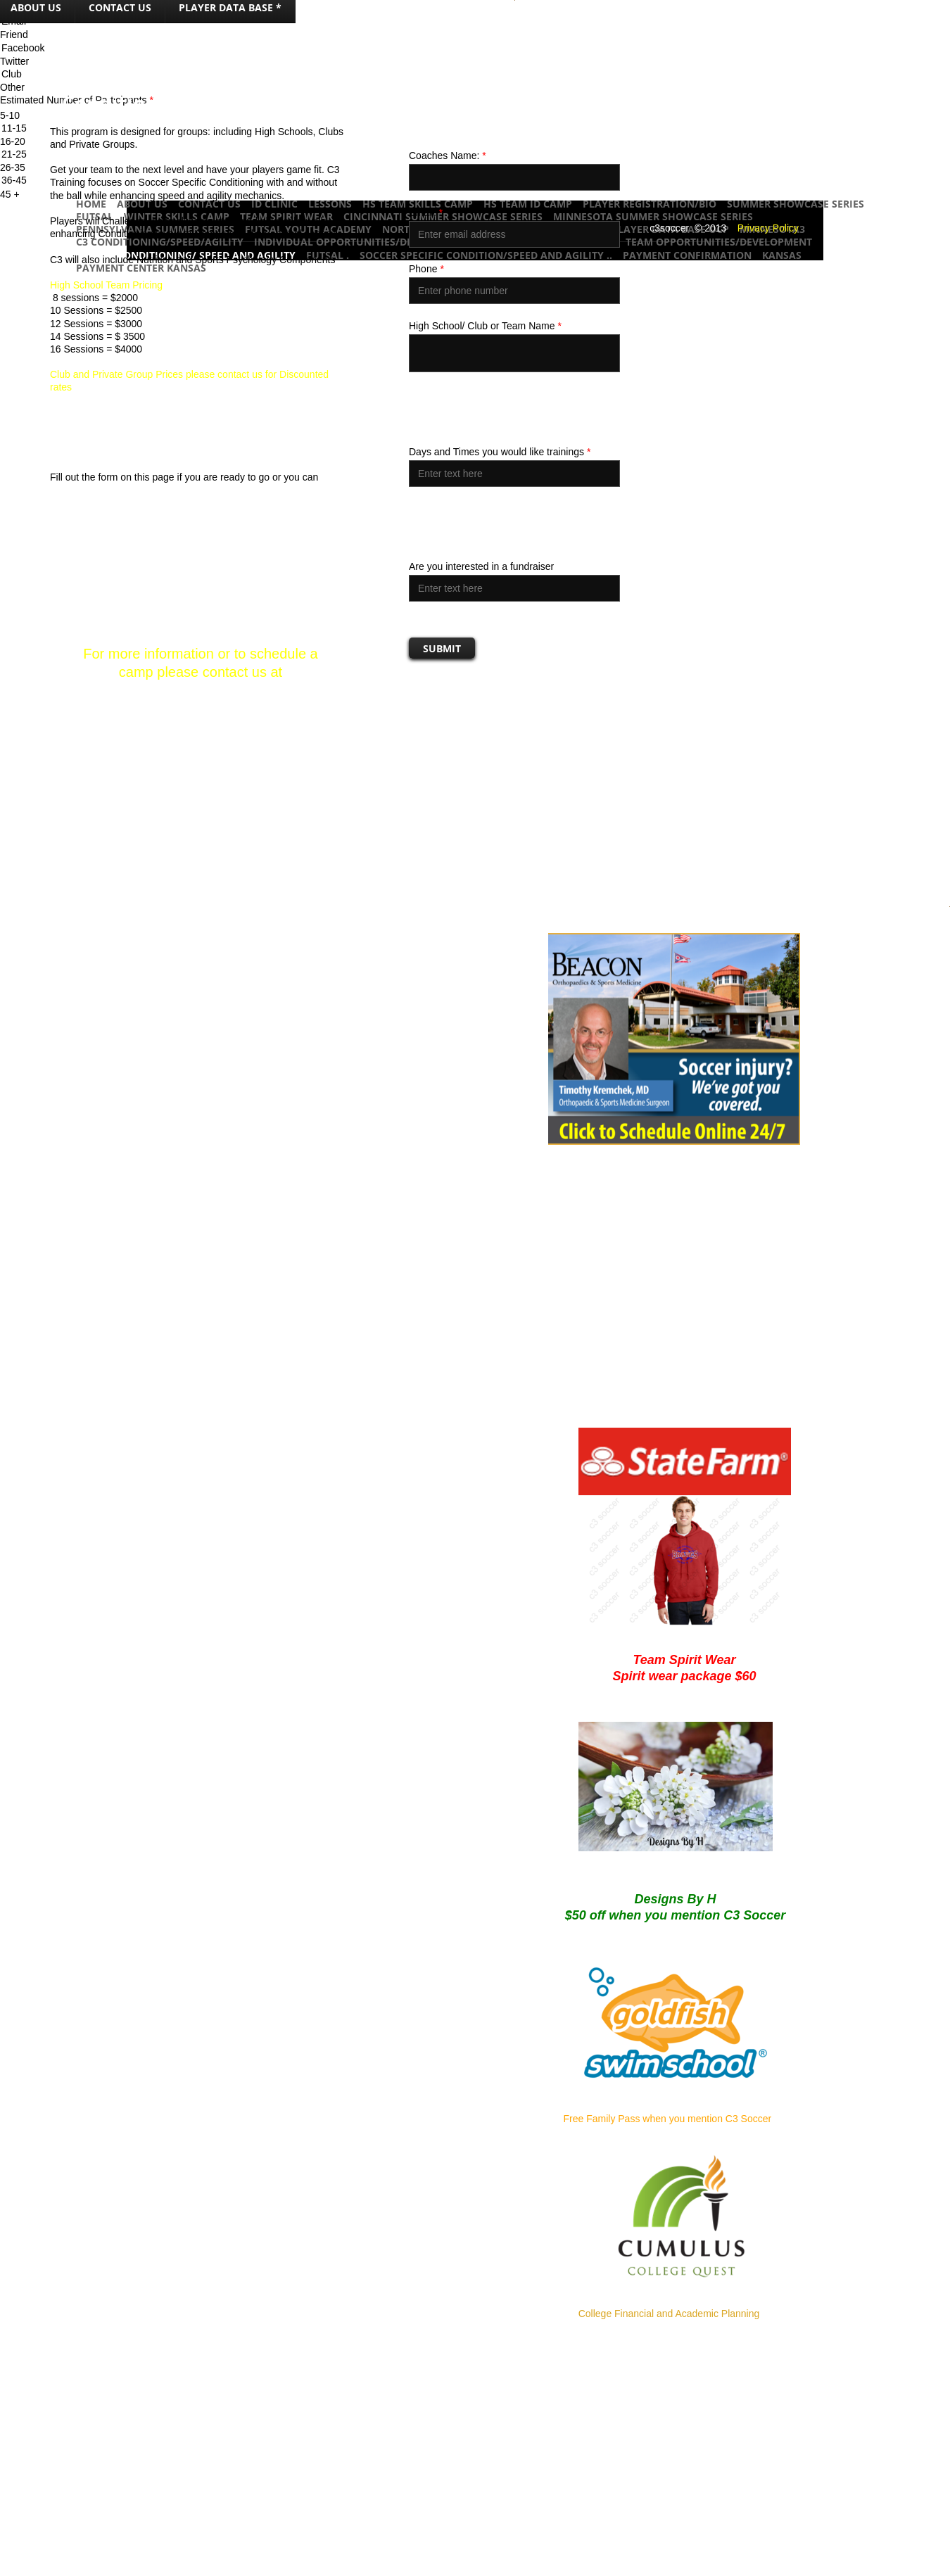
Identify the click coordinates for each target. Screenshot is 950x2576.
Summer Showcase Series (795, 203)
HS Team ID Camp (527, 203)
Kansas (782, 255)
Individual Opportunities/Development (363, 241)
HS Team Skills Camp (417, 203)
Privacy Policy (768, 228)
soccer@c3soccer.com (200, 690)
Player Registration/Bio (649, 203)
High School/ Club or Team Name (485, 325)
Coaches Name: (447, 155)
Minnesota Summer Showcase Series (653, 216)
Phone (426, 268)
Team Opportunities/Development (719, 241)
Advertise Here (650, 2565)
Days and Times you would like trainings (499, 451)
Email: (426, 212)
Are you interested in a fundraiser (481, 566)
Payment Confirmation (687, 255)
